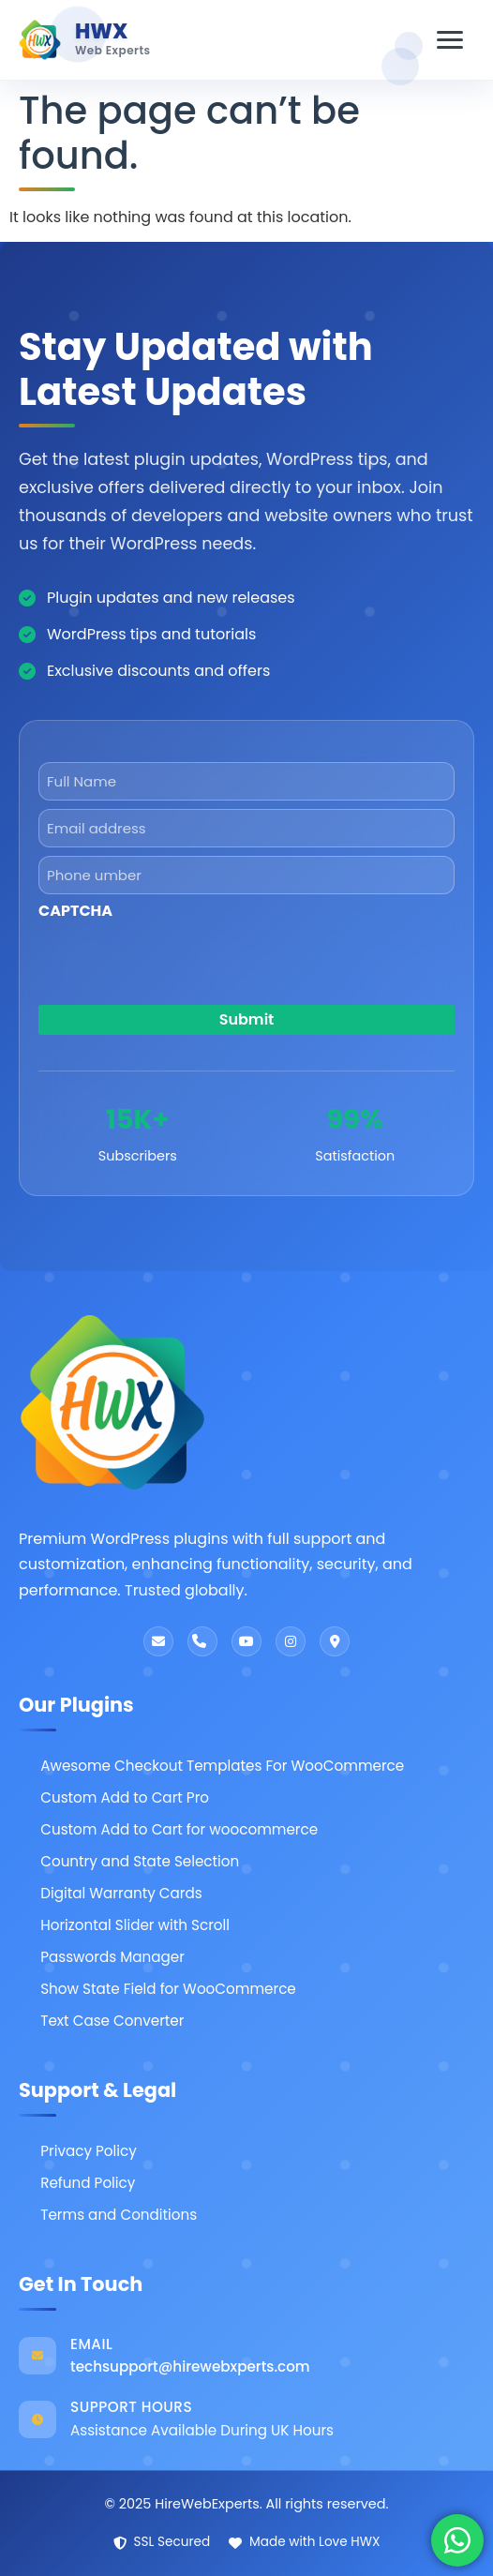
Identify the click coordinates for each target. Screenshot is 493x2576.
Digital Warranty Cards (121, 1893)
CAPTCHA (75, 911)
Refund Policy (87, 2183)
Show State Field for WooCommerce (168, 1989)
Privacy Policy (88, 2151)
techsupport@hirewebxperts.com (190, 2366)
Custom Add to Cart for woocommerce (179, 1829)
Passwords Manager (112, 1957)
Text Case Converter (112, 2020)
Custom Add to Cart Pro (124, 1797)
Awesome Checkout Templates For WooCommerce (222, 1765)
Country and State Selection (139, 1861)
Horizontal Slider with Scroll (135, 1925)
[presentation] (180, 1052)
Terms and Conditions (118, 2214)
